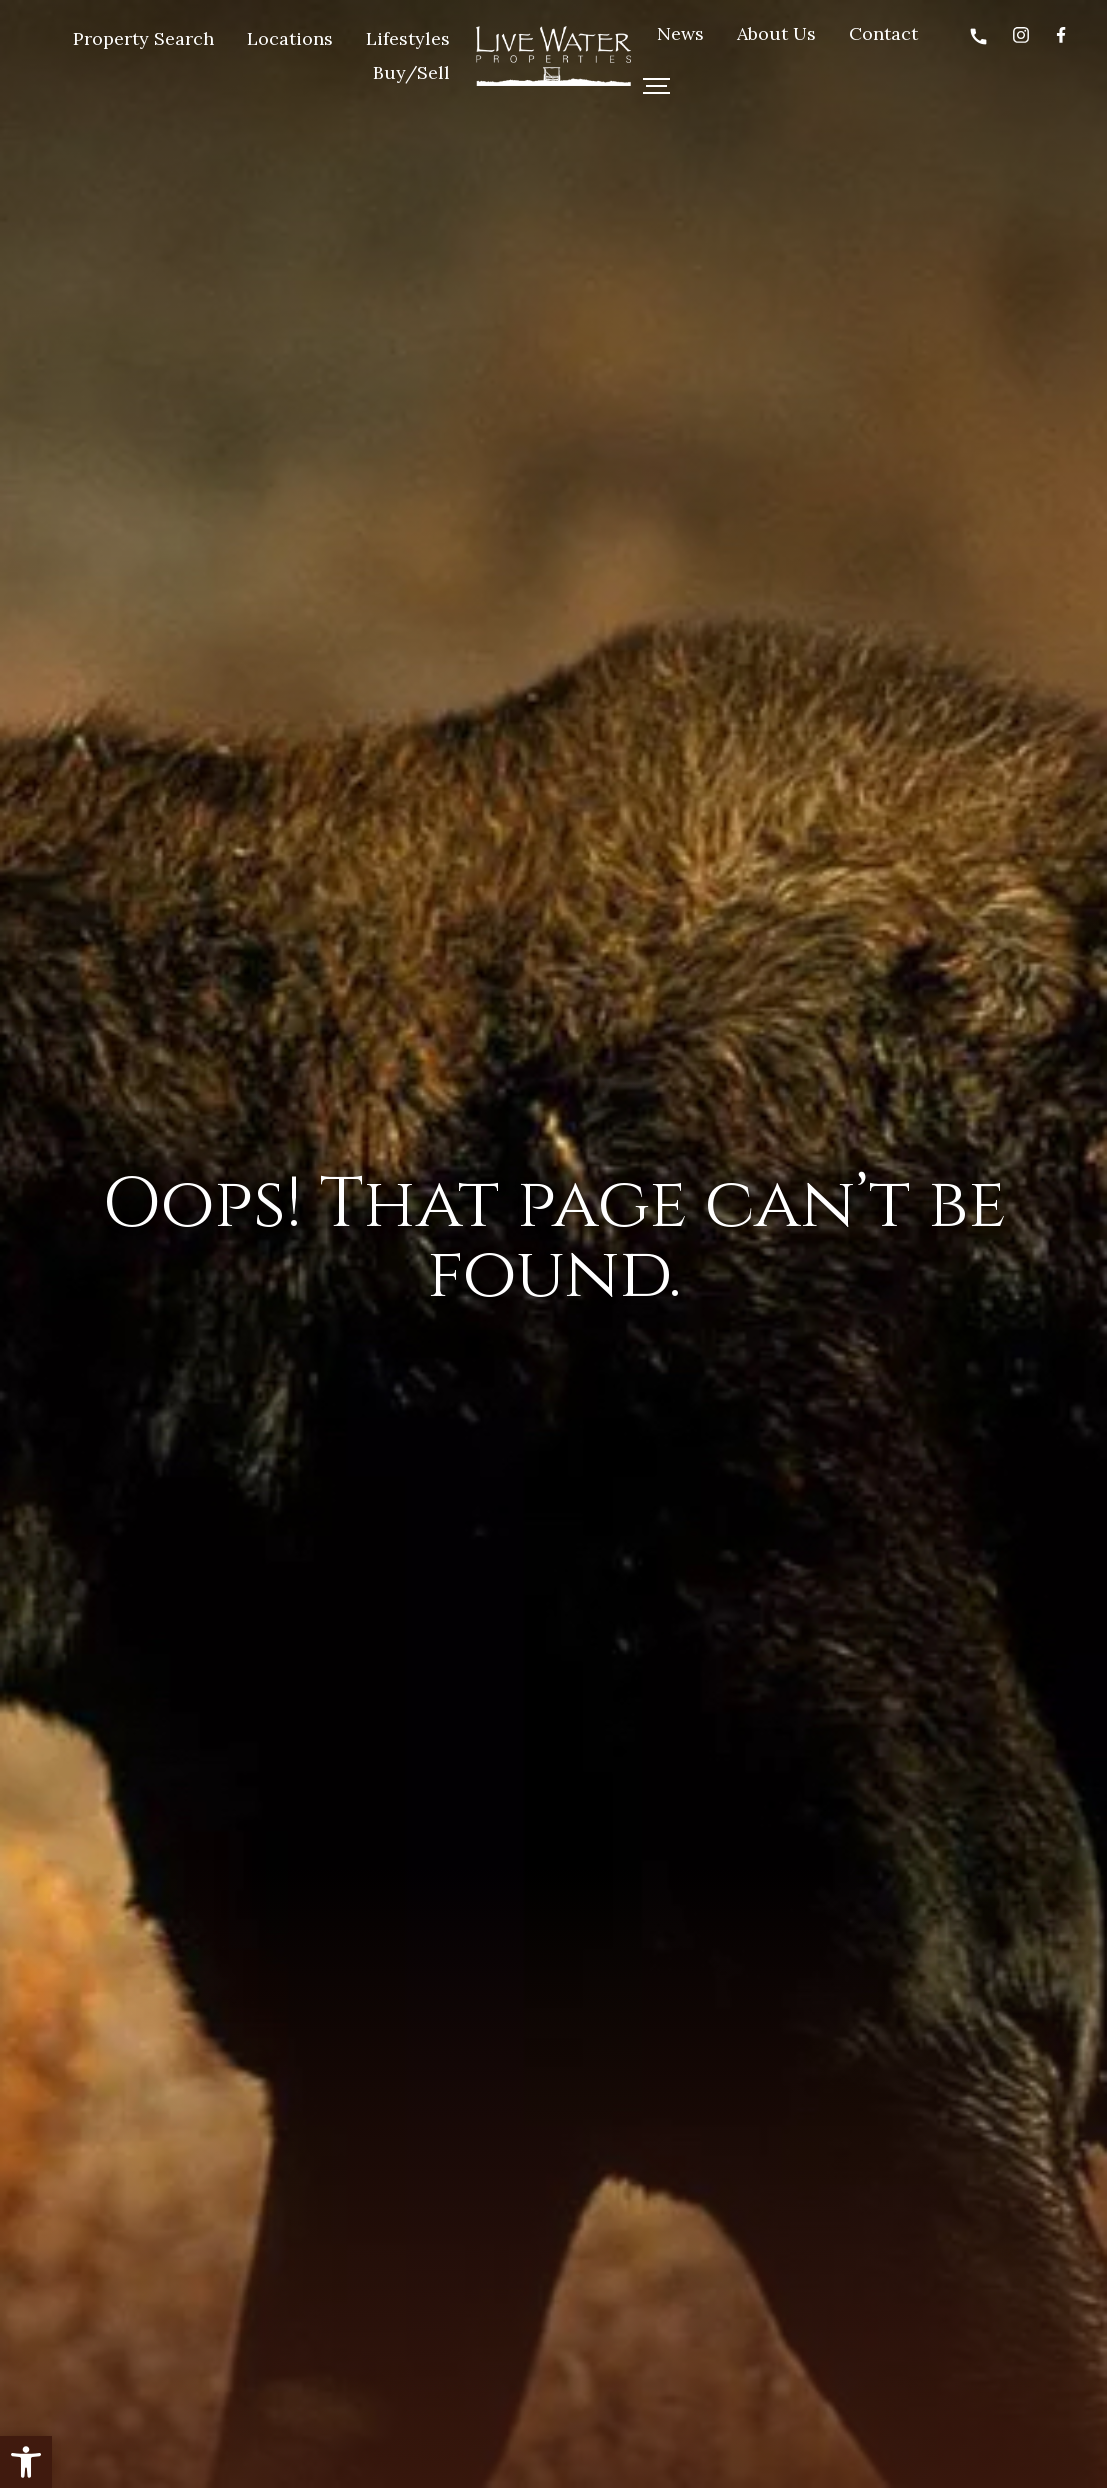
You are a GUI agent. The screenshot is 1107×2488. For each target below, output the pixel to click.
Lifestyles (408, 38)
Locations (290, 38)
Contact (883, 33)
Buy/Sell (411, 72)
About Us (776, 33)
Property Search (143, 38)
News (680, 33)
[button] (26, 2462)
